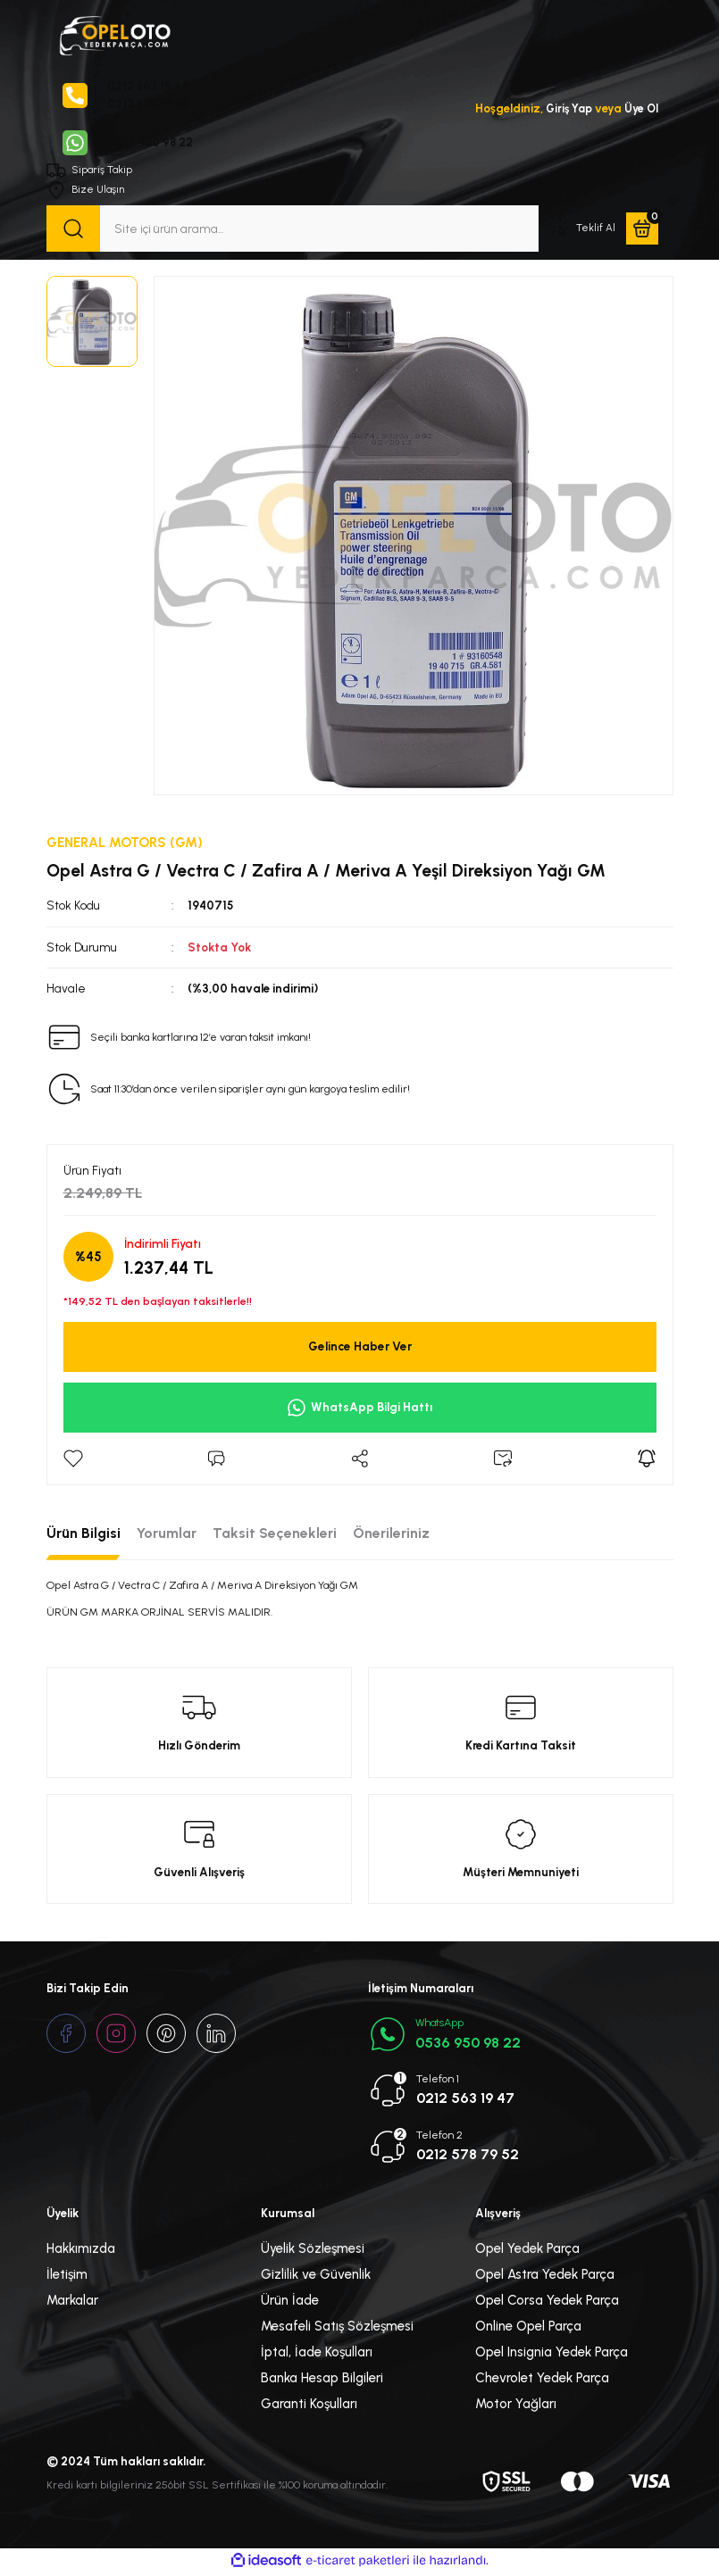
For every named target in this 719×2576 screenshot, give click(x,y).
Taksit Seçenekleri (275, 1534)
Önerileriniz (391, 1534)
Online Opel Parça (528, 2329)
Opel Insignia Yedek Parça (551, 2355)
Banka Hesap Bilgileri (322, 2380)
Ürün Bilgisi (83, 1534)
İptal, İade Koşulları (316, 2355)
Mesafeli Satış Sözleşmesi (337, 2329)
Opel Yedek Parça (527, 2251)
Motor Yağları (515, 2406)
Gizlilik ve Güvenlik (316, 2277)
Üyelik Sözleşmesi (312, 2251)
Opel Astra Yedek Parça (544, 2277)
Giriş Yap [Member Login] (564, 109)
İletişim (67, 2277)
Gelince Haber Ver (360, 1349)
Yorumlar (166, 1534)
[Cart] (642, 230)
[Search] (292, 230)
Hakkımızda (80, 2251)
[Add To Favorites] (73, 1460)
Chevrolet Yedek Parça (542, 2380)
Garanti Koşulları (309, 2406)
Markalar (72, 2303)
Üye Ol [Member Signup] (640, 109)
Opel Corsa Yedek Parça (547, 2303)
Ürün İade (290, 2303)
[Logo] (114, 34)
